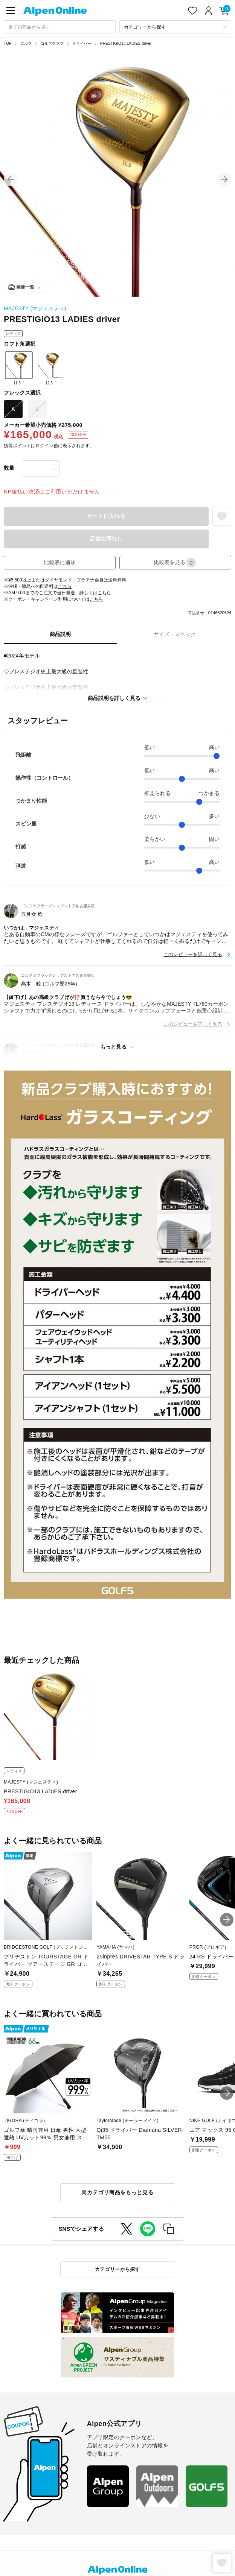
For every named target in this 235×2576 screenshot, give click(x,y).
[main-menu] (10, 10)
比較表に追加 (60, 562)
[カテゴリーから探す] (175, 26)
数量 (9, 468)
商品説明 (60, 634)
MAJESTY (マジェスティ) (35, 308)
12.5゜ (51, 368)
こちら (65, 586)
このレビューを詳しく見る (192, 954)
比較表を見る (175, 562)
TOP (8, 43)
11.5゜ (19, 368)
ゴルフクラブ (52, 43)
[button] (10, 179)
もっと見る (113, 1047)
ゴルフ (26, 43)
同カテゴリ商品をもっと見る (117, 2192)
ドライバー (82, 43)
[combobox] (60, 26)
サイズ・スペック (175, 634)
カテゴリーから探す (117, 2269)
